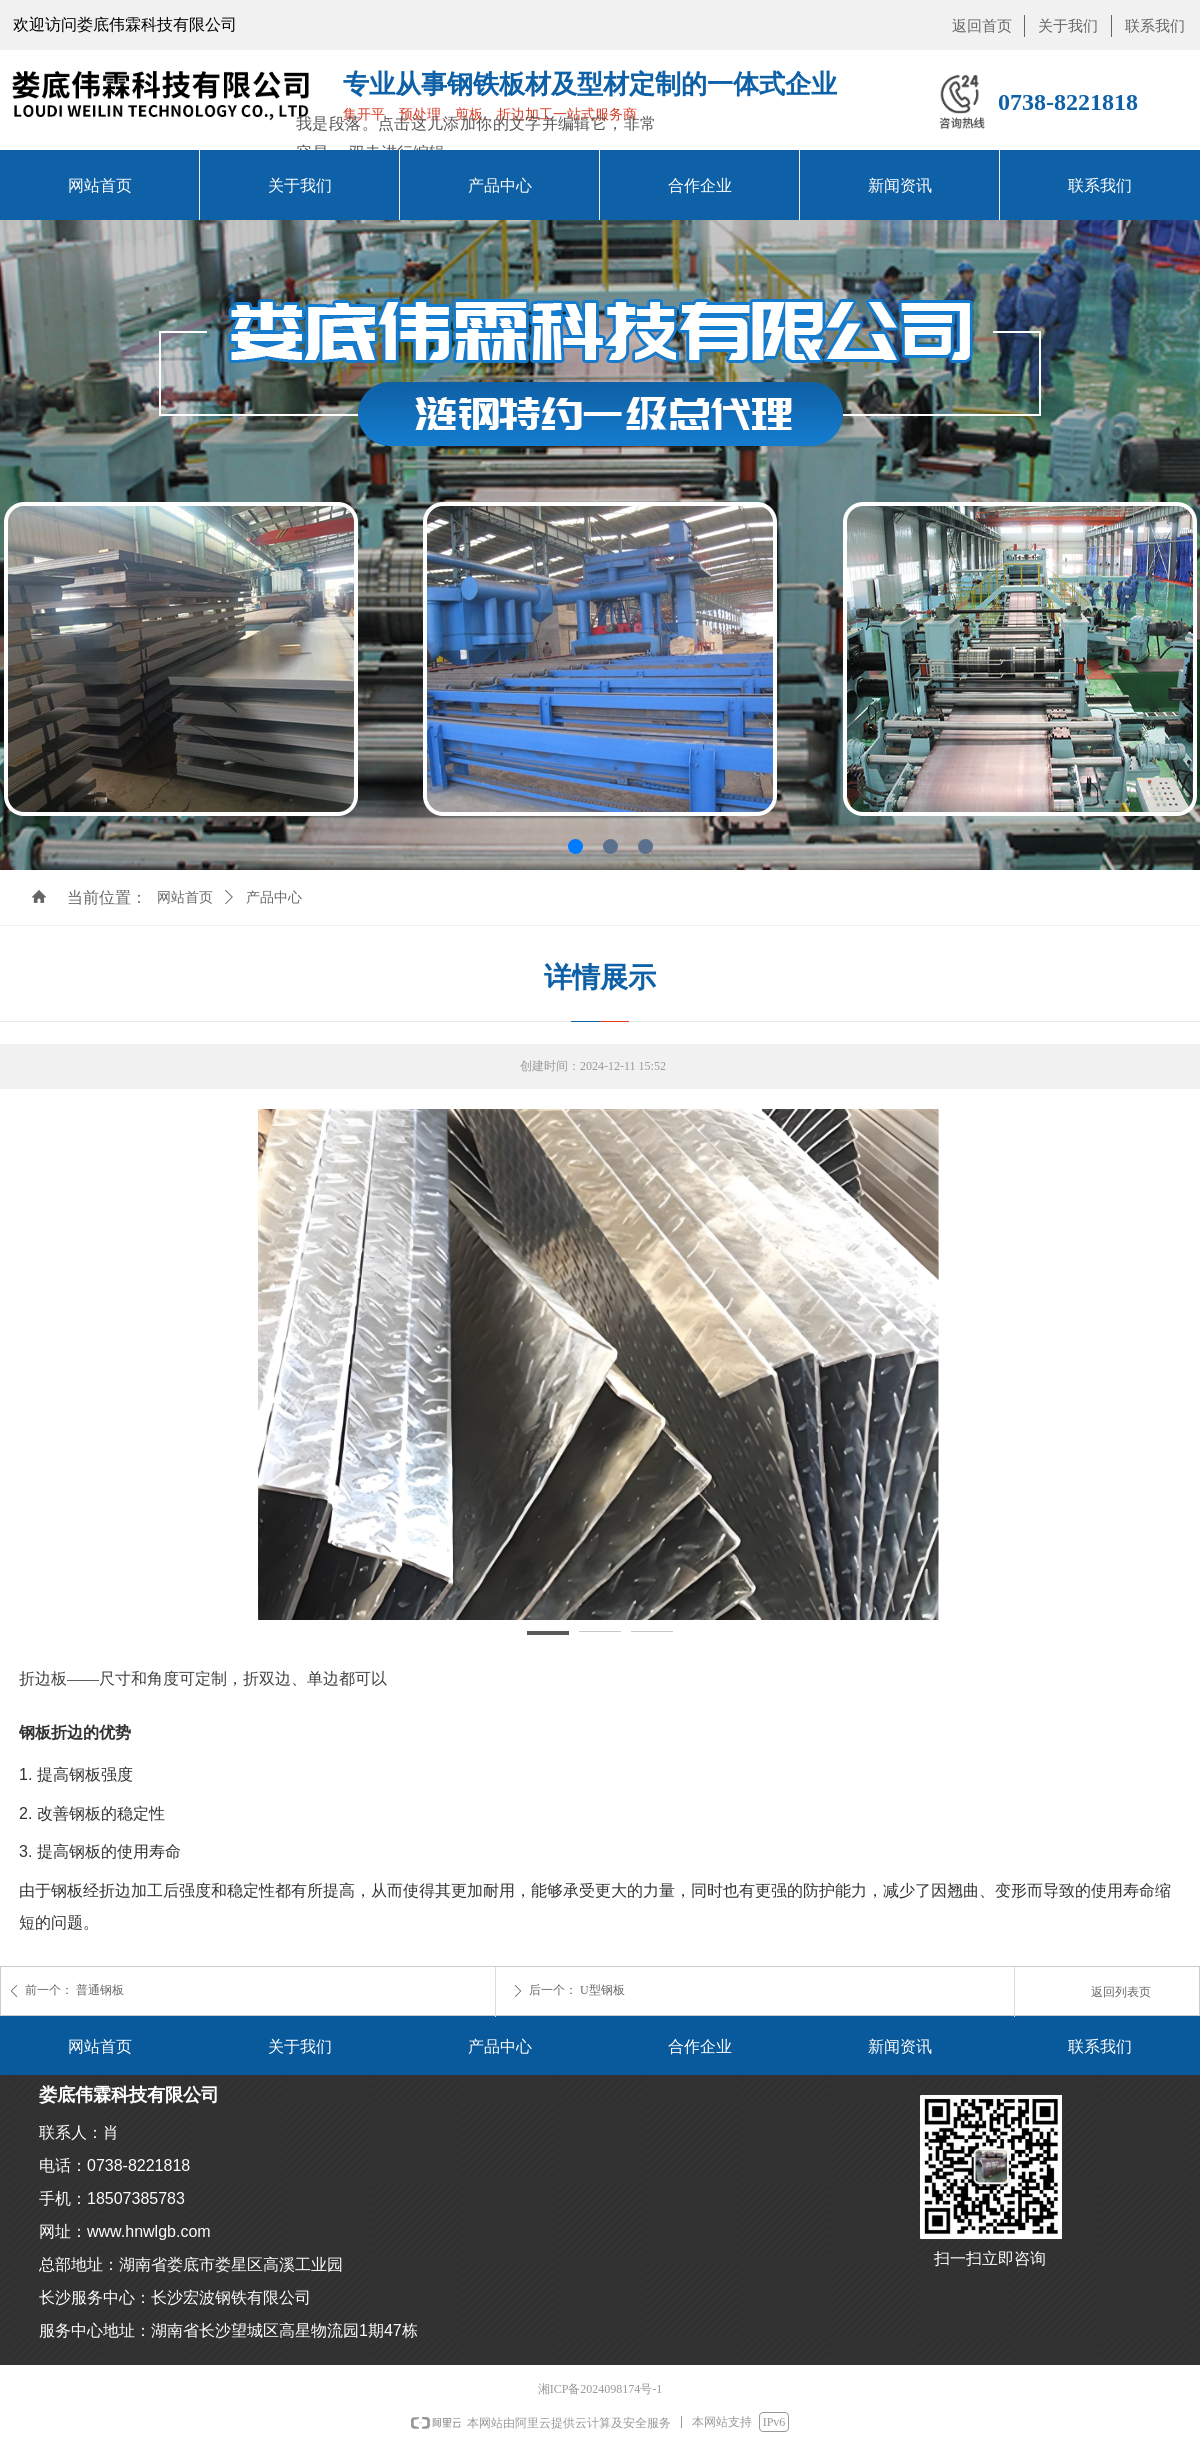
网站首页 (185, 897)
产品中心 (274, 897)
